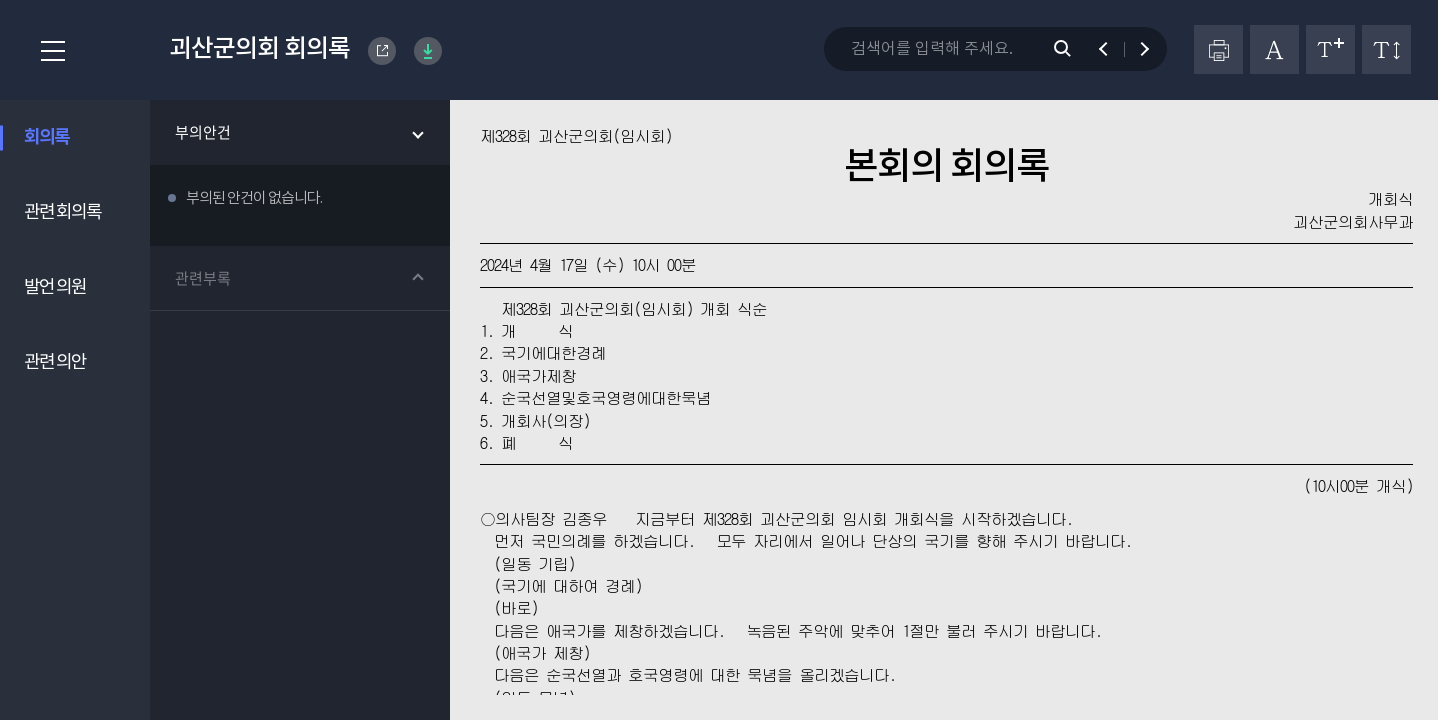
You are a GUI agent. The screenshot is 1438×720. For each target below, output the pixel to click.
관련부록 (203, 278)
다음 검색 (1135, 49)
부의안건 (203, 132)
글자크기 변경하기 (1330, 49)
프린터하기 (1218, 49)
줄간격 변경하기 (1386, 49)
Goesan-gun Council (382, 51)
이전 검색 (1112, 49)
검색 (1073, 49)
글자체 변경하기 (1274, 49)
